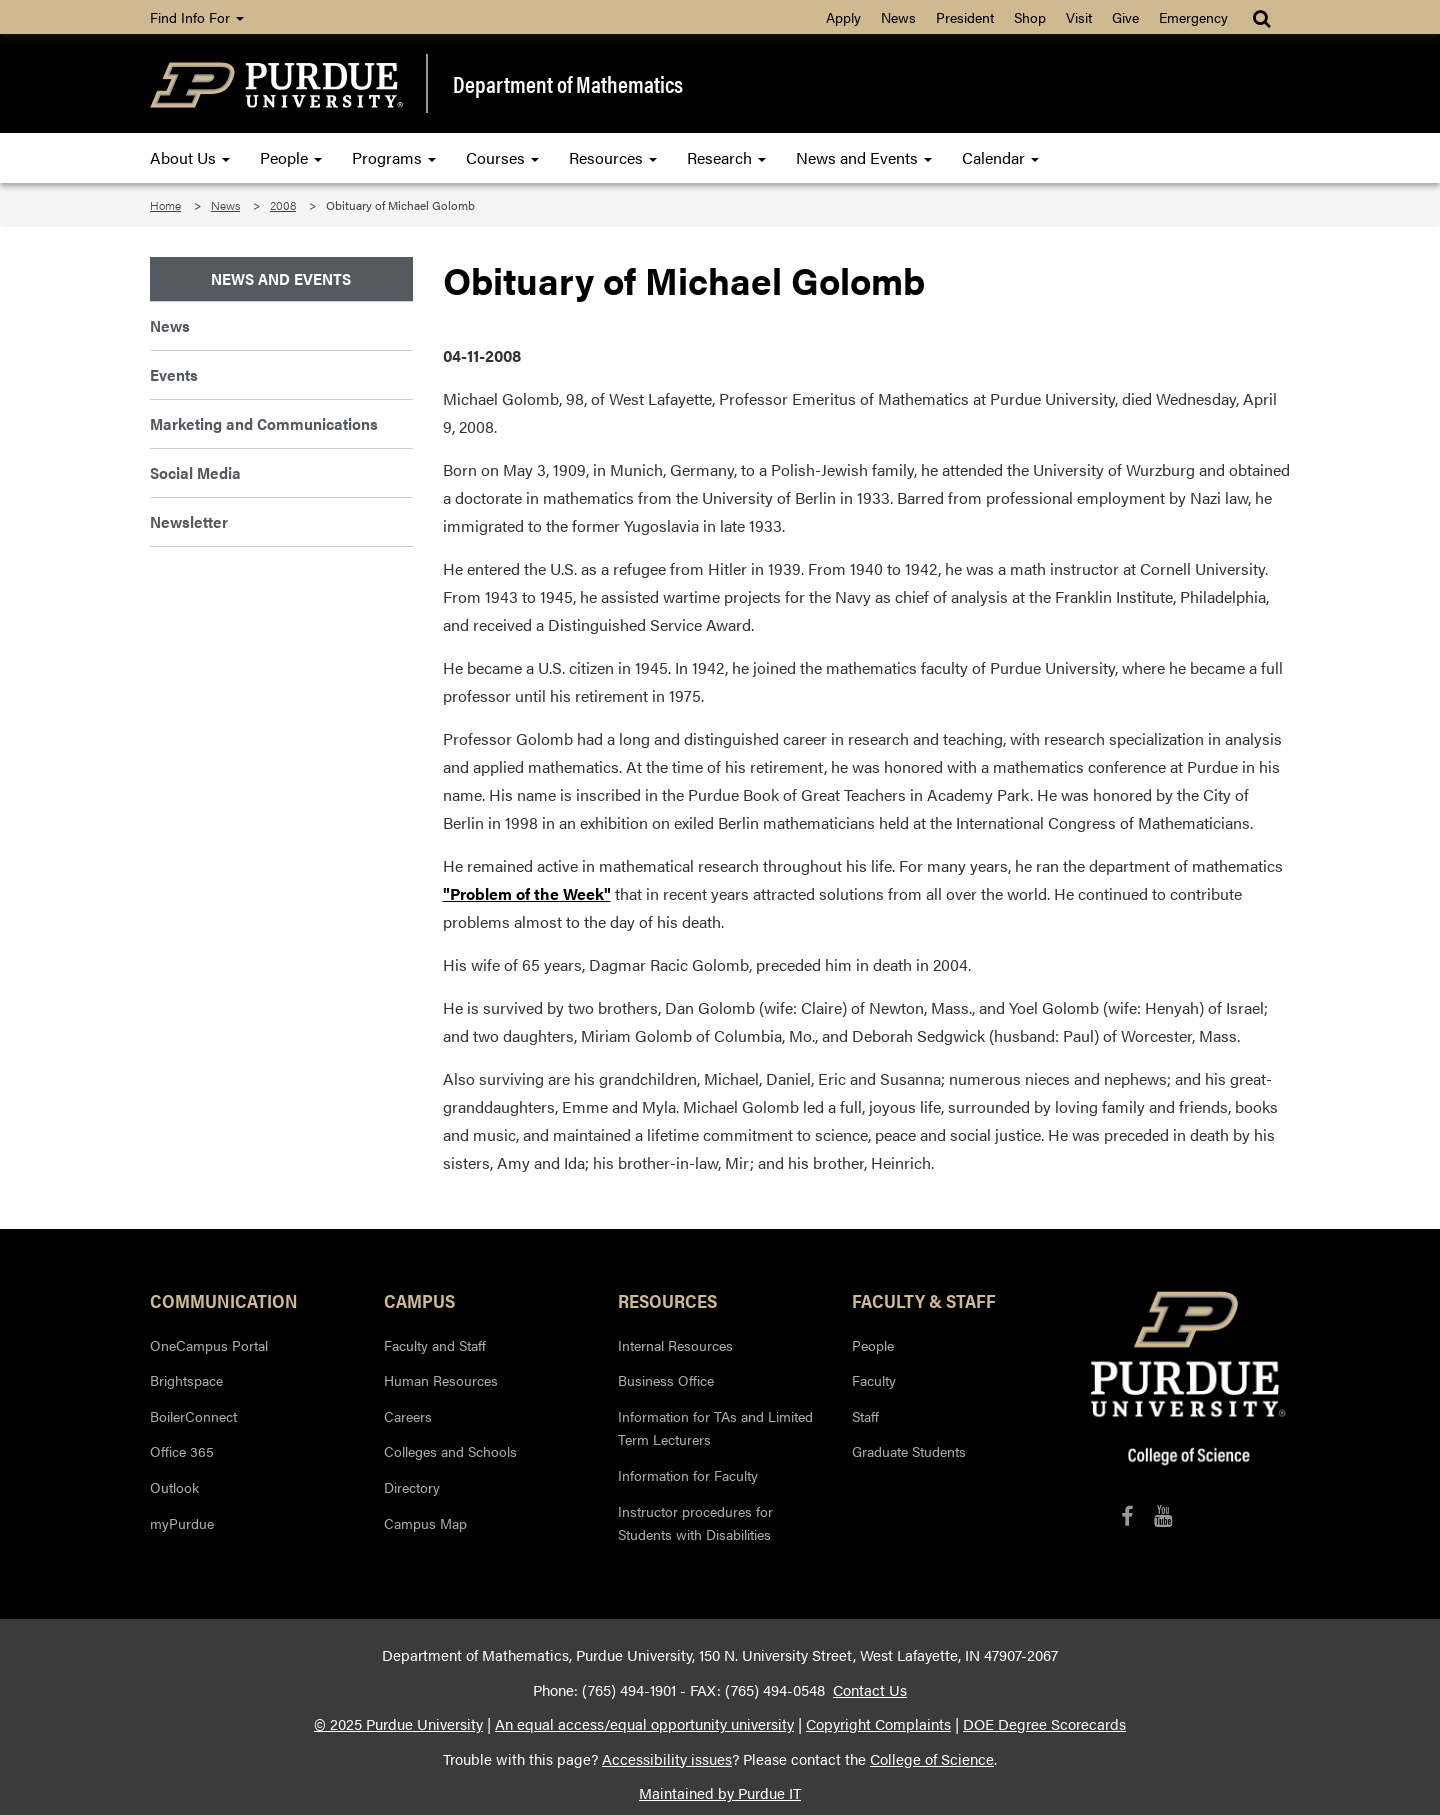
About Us (190, 157)
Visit (1079, 17)
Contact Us (870, 1690)
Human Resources (441, 1380)
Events (174, 374)
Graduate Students (909, 1451)
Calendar (1000, 157)
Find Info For (197, 17)
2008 (283, 205)
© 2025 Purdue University (398, 1724)
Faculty (874, 1380)
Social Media (195, 472)
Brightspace (186, 1380)
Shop (1030, 17)
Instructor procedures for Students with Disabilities (695, 1523)
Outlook (174, 1487)
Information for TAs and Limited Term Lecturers (715, 1428)
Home (165, 205)
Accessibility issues (667, 1759)
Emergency (1193, 17)
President (965, 17)
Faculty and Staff (435, 1345)
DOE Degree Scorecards (1044, 1724)
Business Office (666, 1380)
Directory (412, 1487)
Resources (613, 157)
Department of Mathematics (568, 84)
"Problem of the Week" (527, 893)
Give (1125, 17)
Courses (502, 157)
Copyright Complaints (878, 1724)
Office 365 (182, 1451)
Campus (419, 1300)
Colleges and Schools (450, 1451)
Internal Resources (675, 1345)
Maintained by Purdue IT (720, 1793)
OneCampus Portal (209, 1345)
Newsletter (189, 521)
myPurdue (182, 1523)
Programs (394, 157)
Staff (865, 1416)
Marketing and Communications (264, 423)
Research (726, 157)
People (291, 157)
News (898, 17)
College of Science (932, 1759)
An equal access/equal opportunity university (644, 1724)
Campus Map (425, 1523)
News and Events (864, 157)
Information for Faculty (688, 1475)
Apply (843, 17)
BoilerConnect (193, 1416)
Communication (224, 1300)
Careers (408, 1416)
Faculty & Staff (924, 1300)
